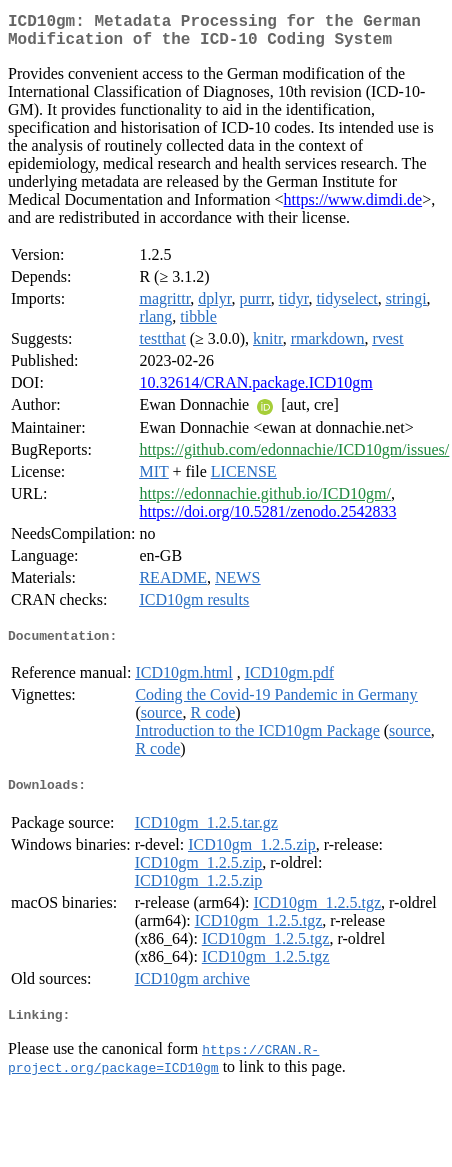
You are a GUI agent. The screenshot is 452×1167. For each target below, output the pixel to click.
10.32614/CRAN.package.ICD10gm (255, 390)
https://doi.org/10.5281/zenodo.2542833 (267, 519)
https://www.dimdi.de (353, 207)
